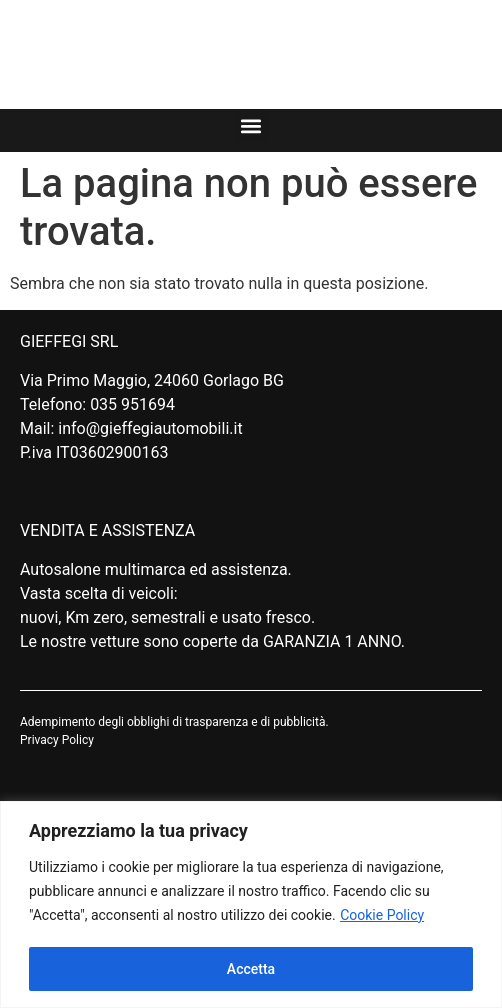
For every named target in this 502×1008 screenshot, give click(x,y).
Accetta (251, 969)
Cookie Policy (382, 915)
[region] (251, 904)
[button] (251, 125)
